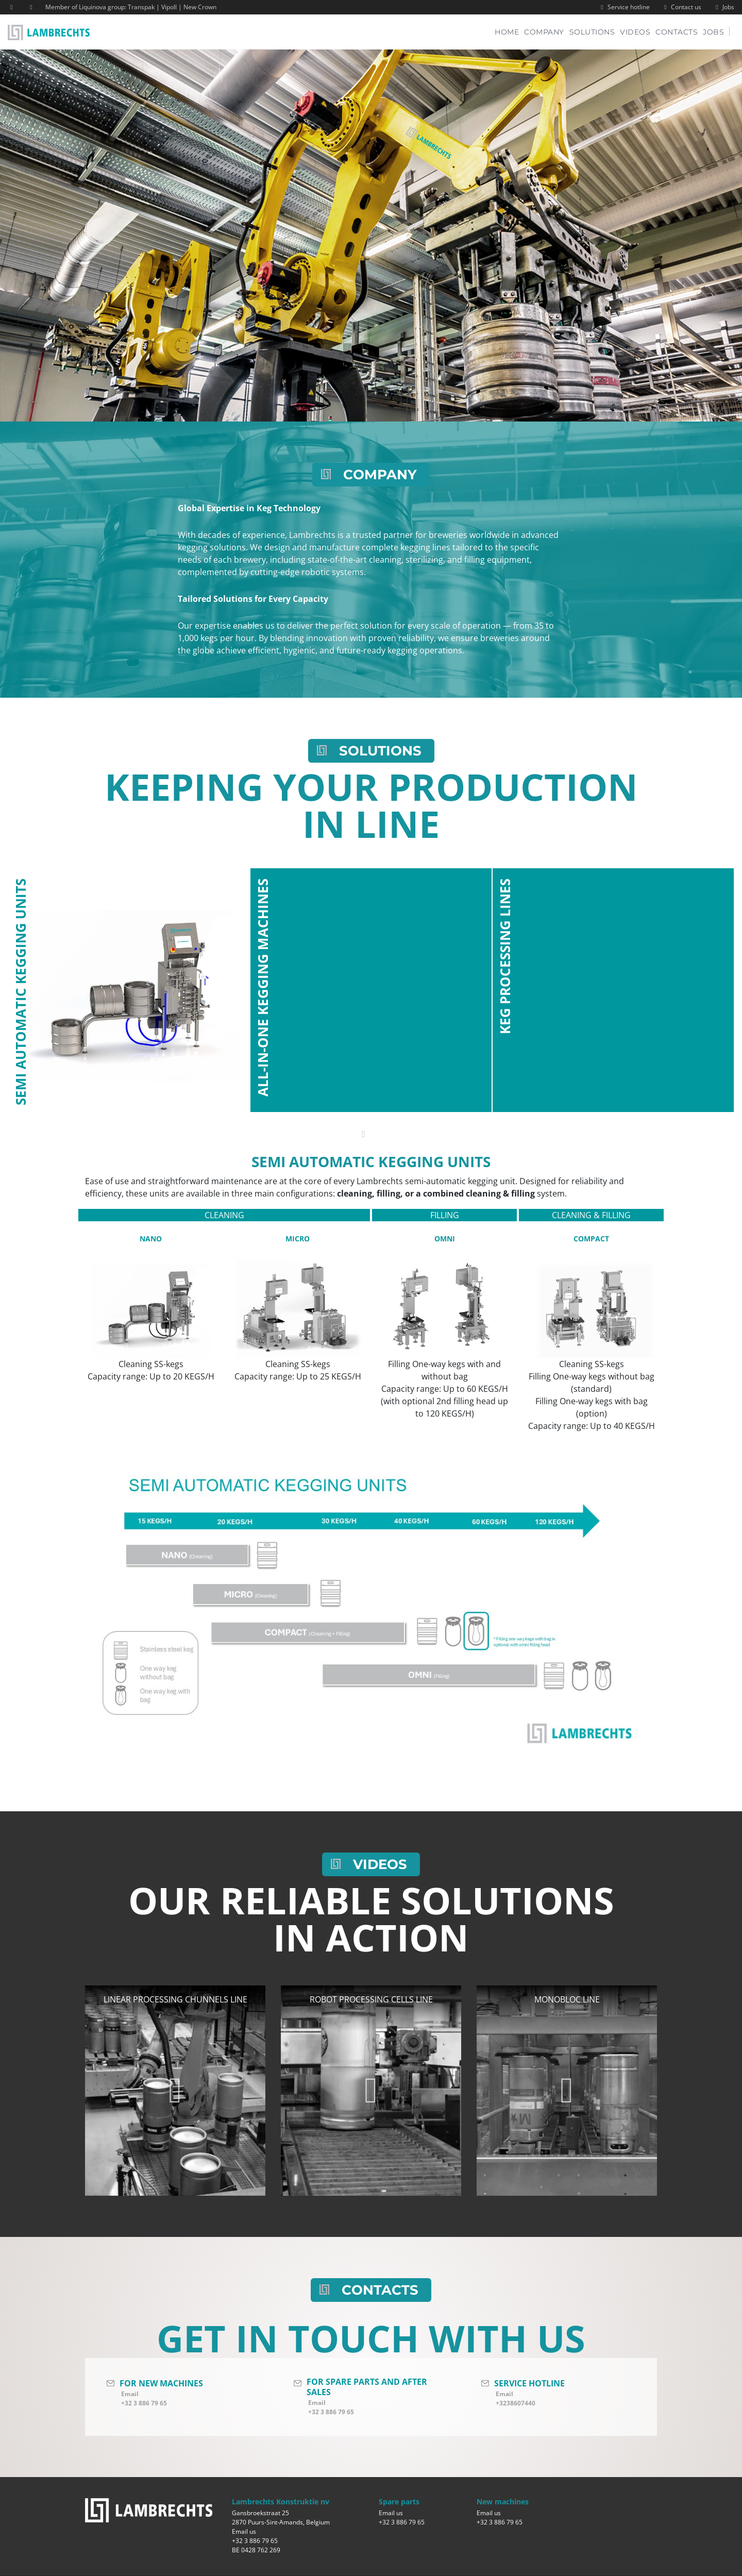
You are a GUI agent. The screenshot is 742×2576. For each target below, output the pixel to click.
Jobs (723, 7)
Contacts (676, 32)
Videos (635, 32)
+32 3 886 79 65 (144, 2403)
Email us (244, 2531)
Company (544, 32)
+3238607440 (515, 2403)
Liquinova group (102, 7)
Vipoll (169, 7)
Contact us (681, 7)
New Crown (199, 7)
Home (509, 32)
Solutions (592, 32)
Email (130, 2393)
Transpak (141, 7)
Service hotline (624, 7)
